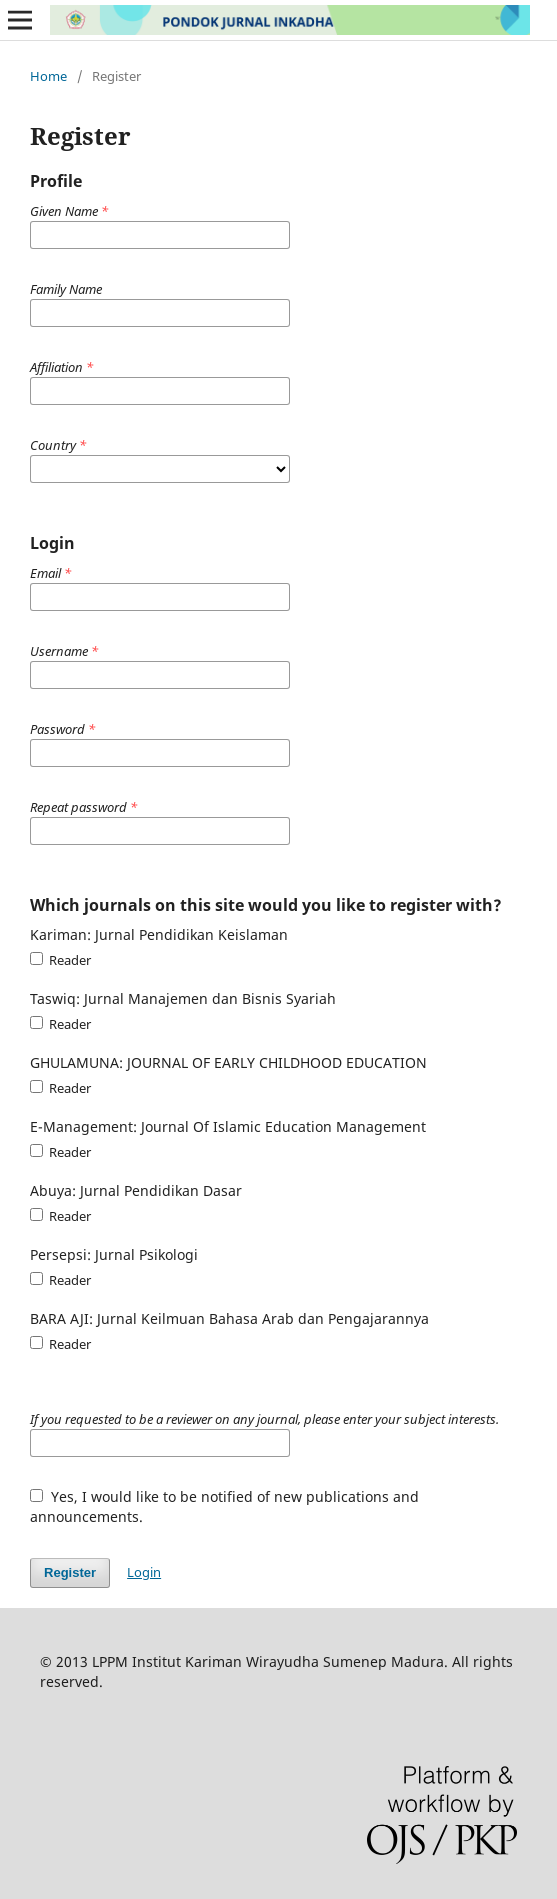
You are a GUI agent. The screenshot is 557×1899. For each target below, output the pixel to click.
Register (70, 1572)
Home (48, 76)
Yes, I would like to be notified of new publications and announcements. (224, 1506)
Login (144, 1572)
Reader (60, 960)
